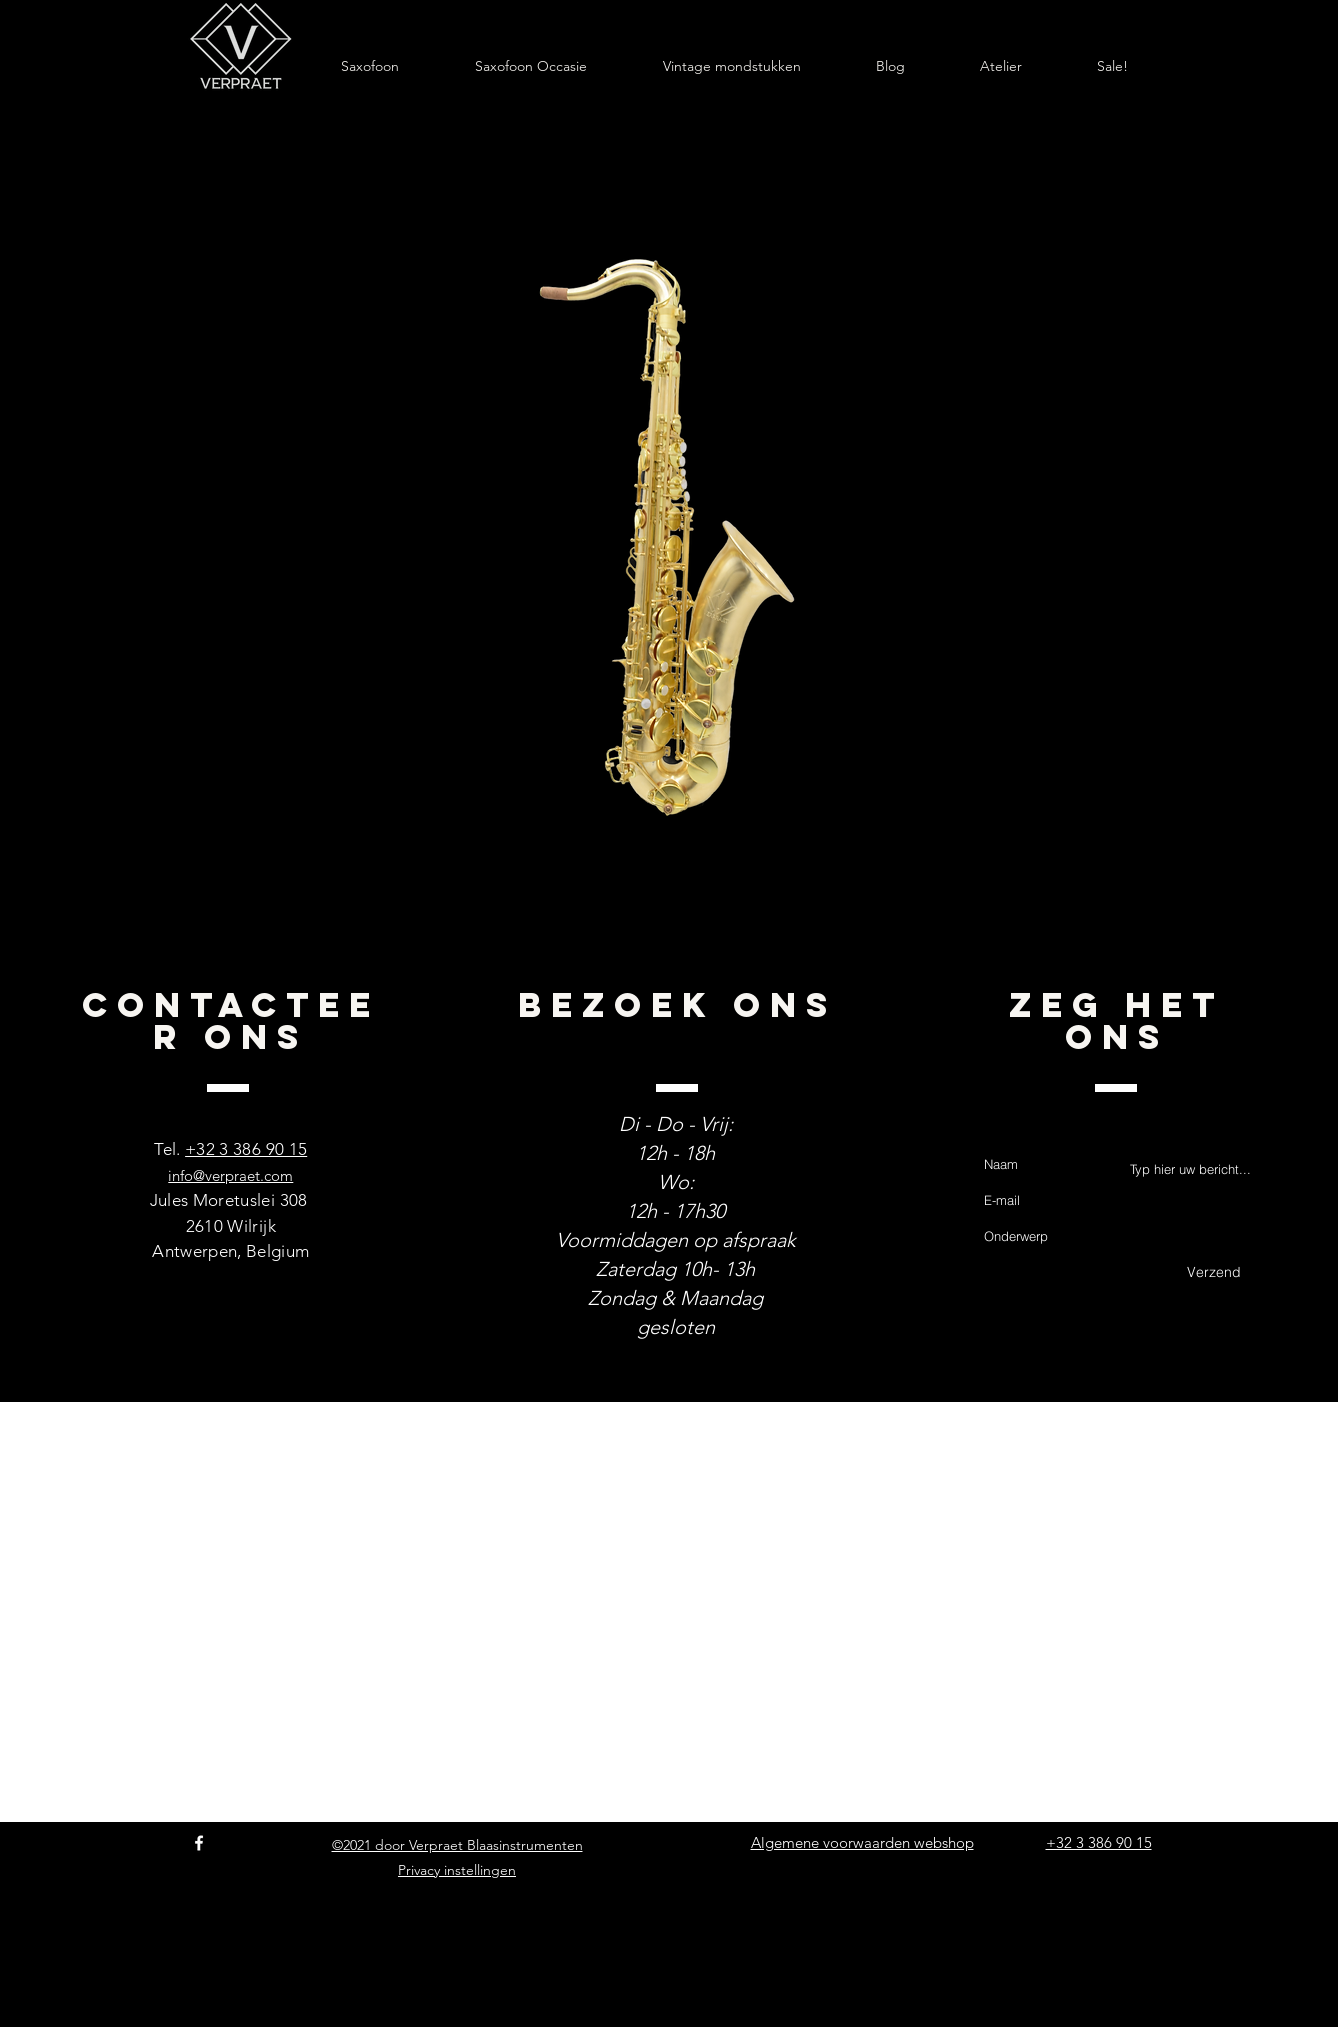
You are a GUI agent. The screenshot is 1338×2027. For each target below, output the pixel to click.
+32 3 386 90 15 (246, 1149)
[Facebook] (199, 1843)
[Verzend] (1214, 1273)
